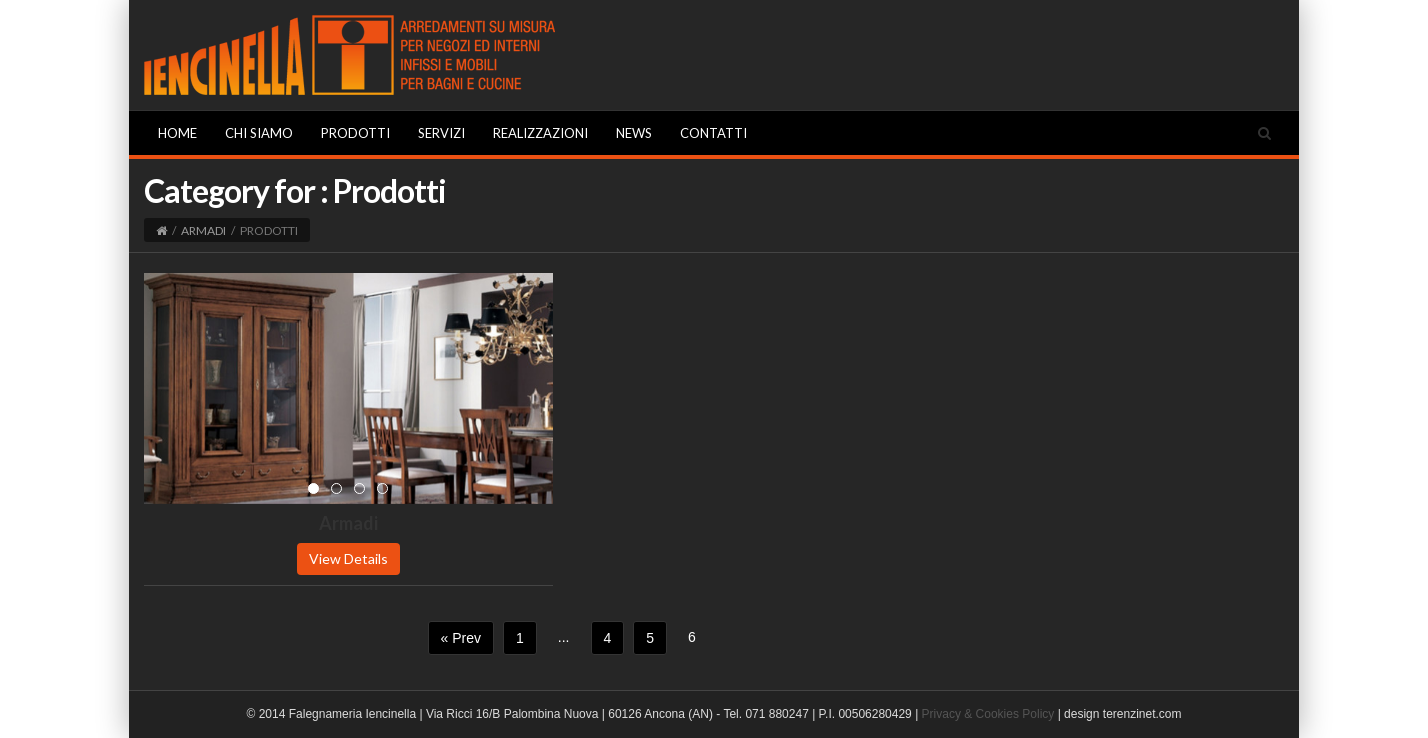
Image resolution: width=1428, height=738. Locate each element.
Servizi (441, 133)
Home (177, 133)
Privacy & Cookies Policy (988, 714)
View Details (348, 558)
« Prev (461, 638)
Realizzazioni (540, 133)
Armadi (203, 230)
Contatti (713, 133)
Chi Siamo (259, 133)
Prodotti (355, 133)
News (634, 133)
